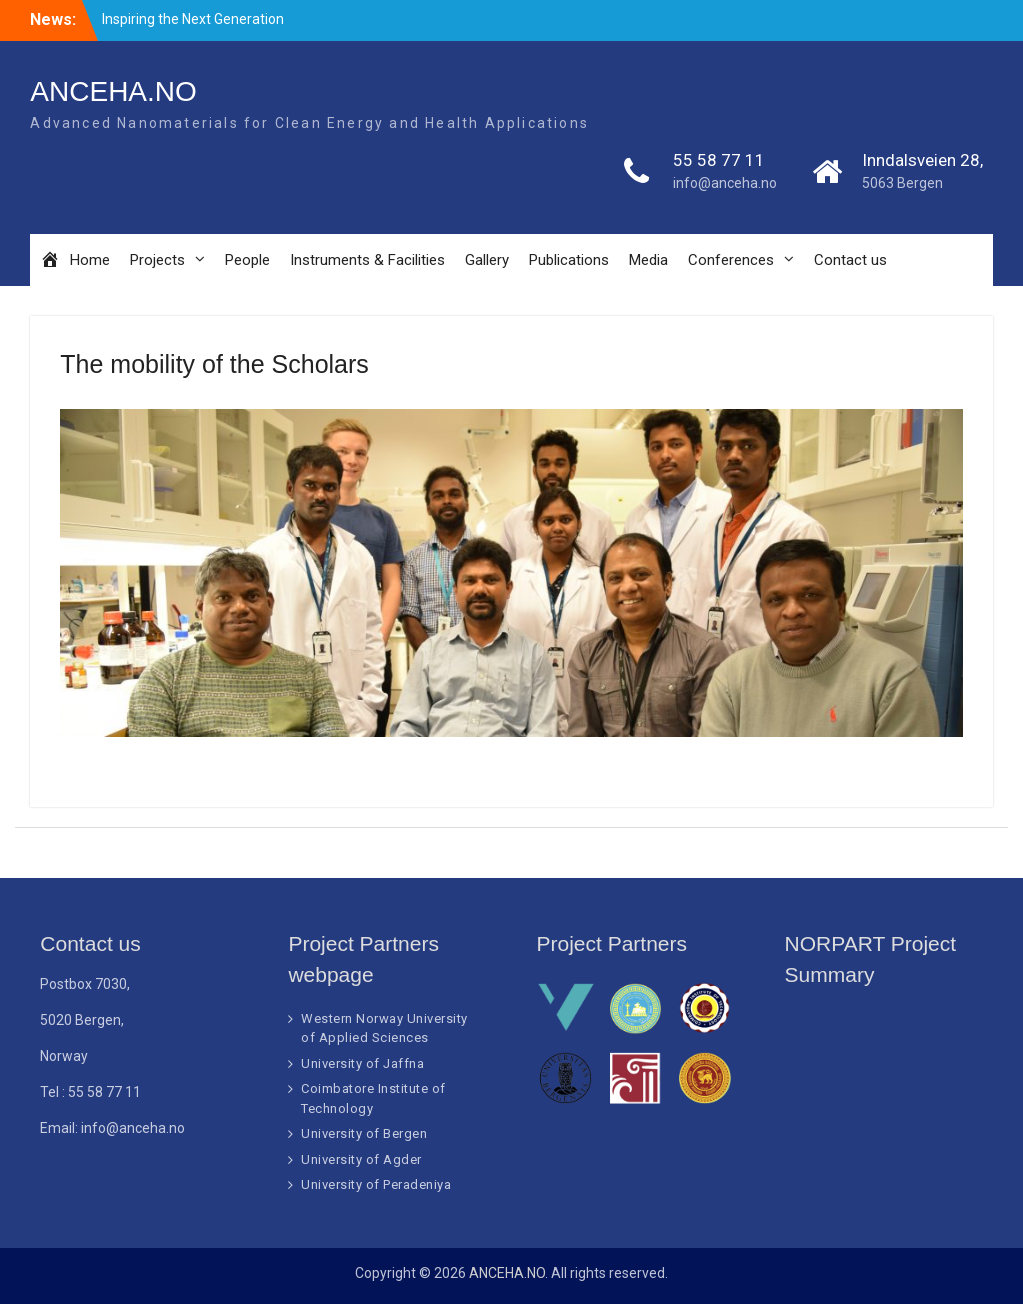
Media (648, 260)
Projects (157, 260)
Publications (569, 260)
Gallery (487, 260)
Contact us (850, 260)
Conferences (731, 260)
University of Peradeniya (376, 1184)
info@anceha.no (725, 183)
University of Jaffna (362, 1063)
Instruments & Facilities (367, 260)
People (247, 260)
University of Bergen (364, 1133)
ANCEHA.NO (113, 91)
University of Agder (361, 1159)
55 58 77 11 (719, 160)
